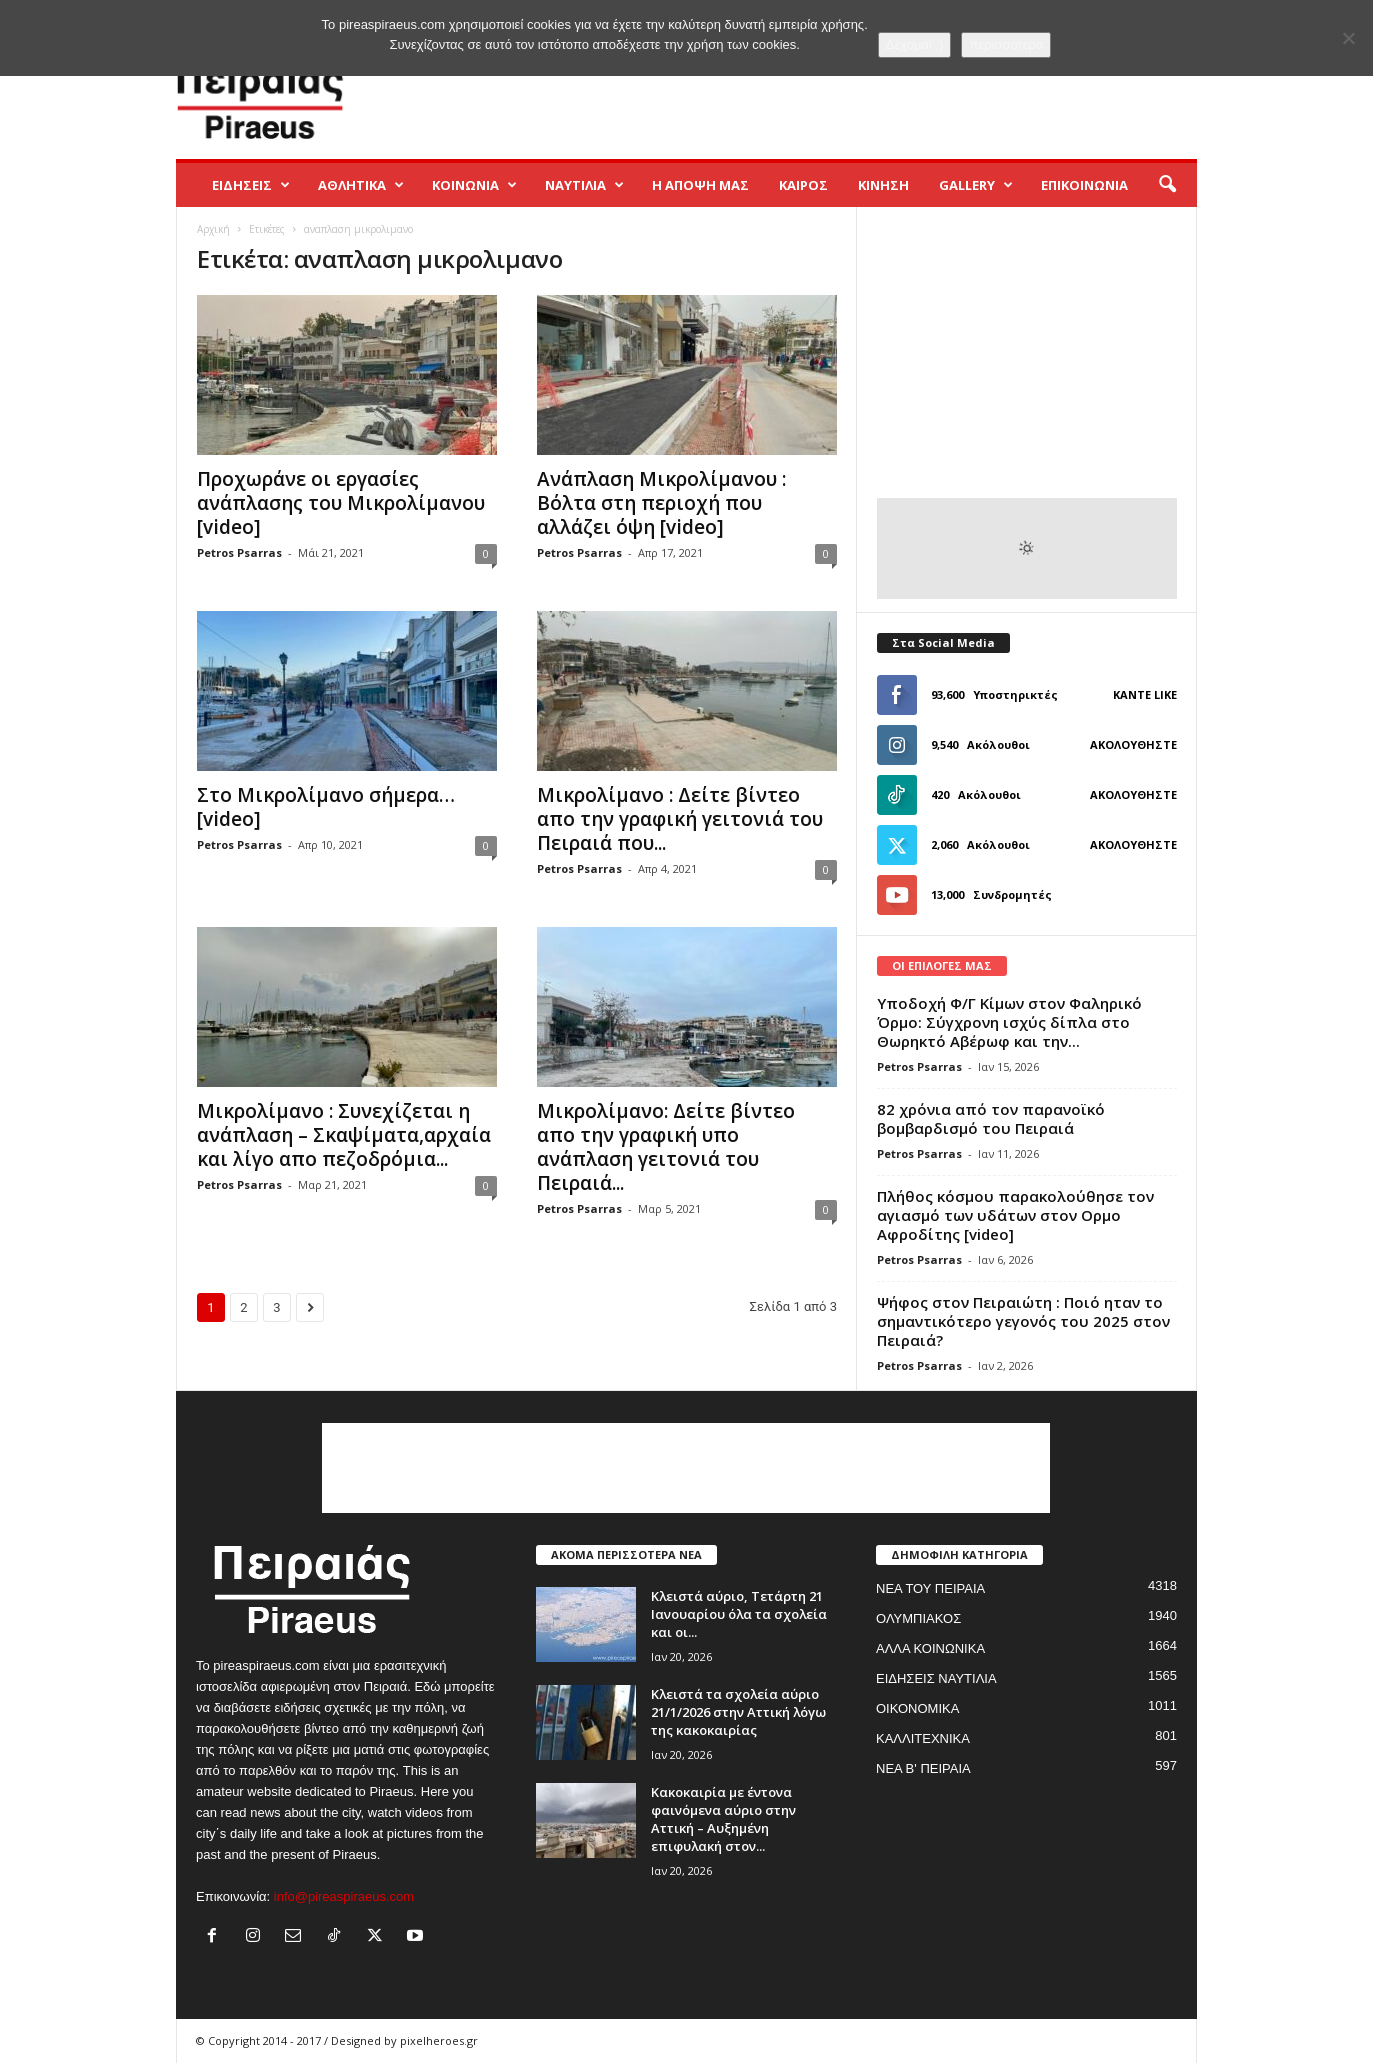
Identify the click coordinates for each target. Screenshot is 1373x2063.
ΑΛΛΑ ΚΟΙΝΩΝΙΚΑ (930, 1648)
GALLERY (976, 185)
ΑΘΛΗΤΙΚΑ (361, 185)
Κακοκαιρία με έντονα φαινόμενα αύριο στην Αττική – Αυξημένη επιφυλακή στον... (723, 1819)
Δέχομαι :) (915, 44)
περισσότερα (1006, 44)
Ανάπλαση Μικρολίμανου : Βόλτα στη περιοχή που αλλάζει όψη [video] (661, 503)
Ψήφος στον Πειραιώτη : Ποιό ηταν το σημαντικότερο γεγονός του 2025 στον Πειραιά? (1023, 1321)
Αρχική (213, 229)
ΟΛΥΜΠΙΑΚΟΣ (918, 1618)
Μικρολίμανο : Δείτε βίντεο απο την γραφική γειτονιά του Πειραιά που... (680, 819)
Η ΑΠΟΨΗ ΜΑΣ (700, 185)
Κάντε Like (1145, 694)
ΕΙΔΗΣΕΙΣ (251, 185)
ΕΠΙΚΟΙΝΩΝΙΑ (1084, 185)
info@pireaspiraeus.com (344, 1896)
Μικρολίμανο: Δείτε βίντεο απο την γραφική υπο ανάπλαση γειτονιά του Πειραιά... (666, 1147)
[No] (1348, 38)
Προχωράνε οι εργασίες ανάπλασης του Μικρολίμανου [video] (341, 503)
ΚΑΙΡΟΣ (803, 185)
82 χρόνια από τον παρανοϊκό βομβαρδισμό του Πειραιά (991, 1118)
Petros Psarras (239, 552)
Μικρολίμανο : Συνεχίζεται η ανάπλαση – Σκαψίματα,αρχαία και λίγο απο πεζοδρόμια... (344, 1135)
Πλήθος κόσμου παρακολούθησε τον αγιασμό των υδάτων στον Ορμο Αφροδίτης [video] (1015, 1215)
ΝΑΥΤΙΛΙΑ (584, 185)
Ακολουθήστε (1133, 744)
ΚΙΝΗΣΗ (883, 185)
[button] (1167, 185)
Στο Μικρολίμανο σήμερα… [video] (326, 807)
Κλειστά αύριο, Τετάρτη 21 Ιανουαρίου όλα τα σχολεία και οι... (739, 1614)
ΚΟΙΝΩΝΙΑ (474, 185)
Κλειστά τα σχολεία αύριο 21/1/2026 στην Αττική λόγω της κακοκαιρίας (738, 1712)
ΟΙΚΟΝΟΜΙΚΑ (917, 1708)
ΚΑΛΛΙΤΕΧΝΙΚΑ (923, 1738)
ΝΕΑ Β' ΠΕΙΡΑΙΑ (923, 1768)
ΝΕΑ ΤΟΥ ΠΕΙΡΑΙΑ (930, 1588)
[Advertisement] (833, 94)
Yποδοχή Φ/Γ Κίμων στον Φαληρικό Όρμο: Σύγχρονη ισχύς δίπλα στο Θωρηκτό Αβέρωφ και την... (1009, 1022)
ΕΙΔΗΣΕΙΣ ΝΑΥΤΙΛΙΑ (936, 1678)
